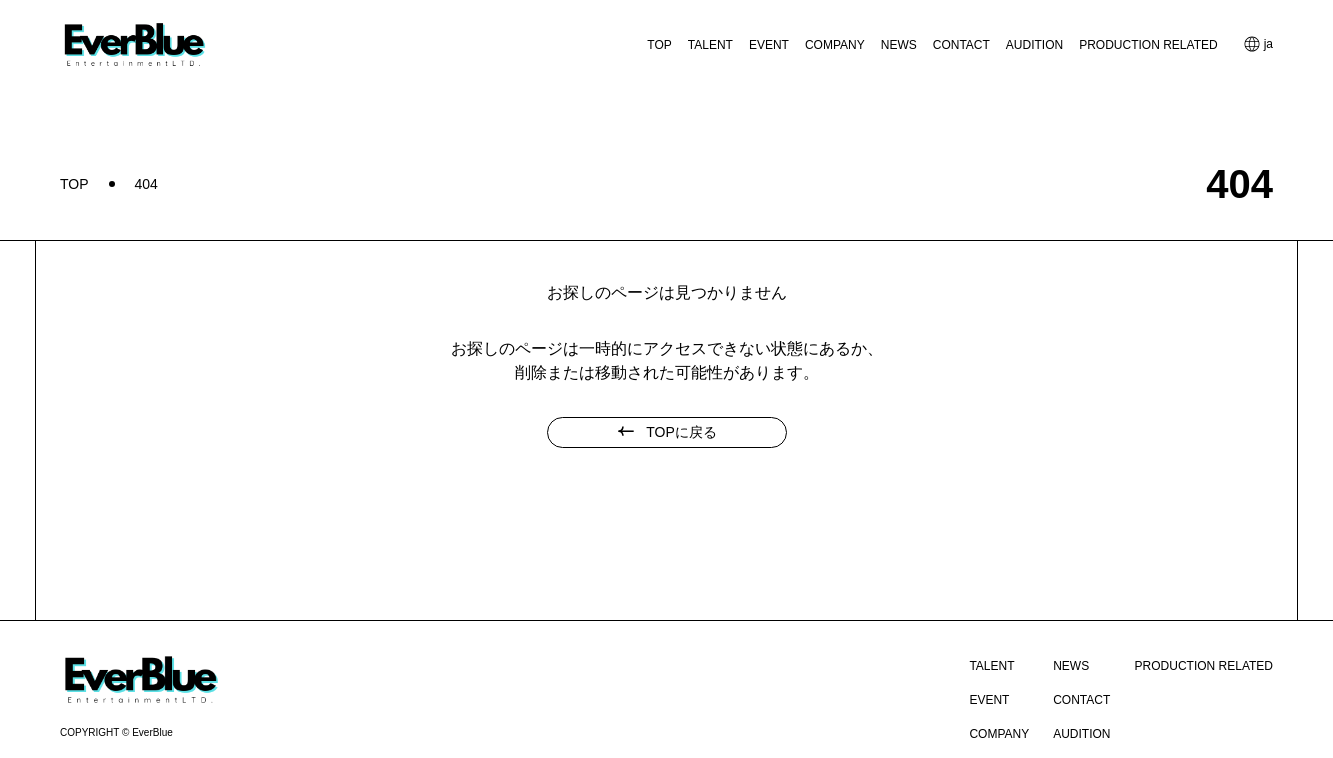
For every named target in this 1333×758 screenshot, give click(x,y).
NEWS (899, 45)
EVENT (769, 45)
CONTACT (961, 45)
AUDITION (1034, 45)
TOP (659, 45)
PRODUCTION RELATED (1148, 45)
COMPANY (835, 45)
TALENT (710, 45)
